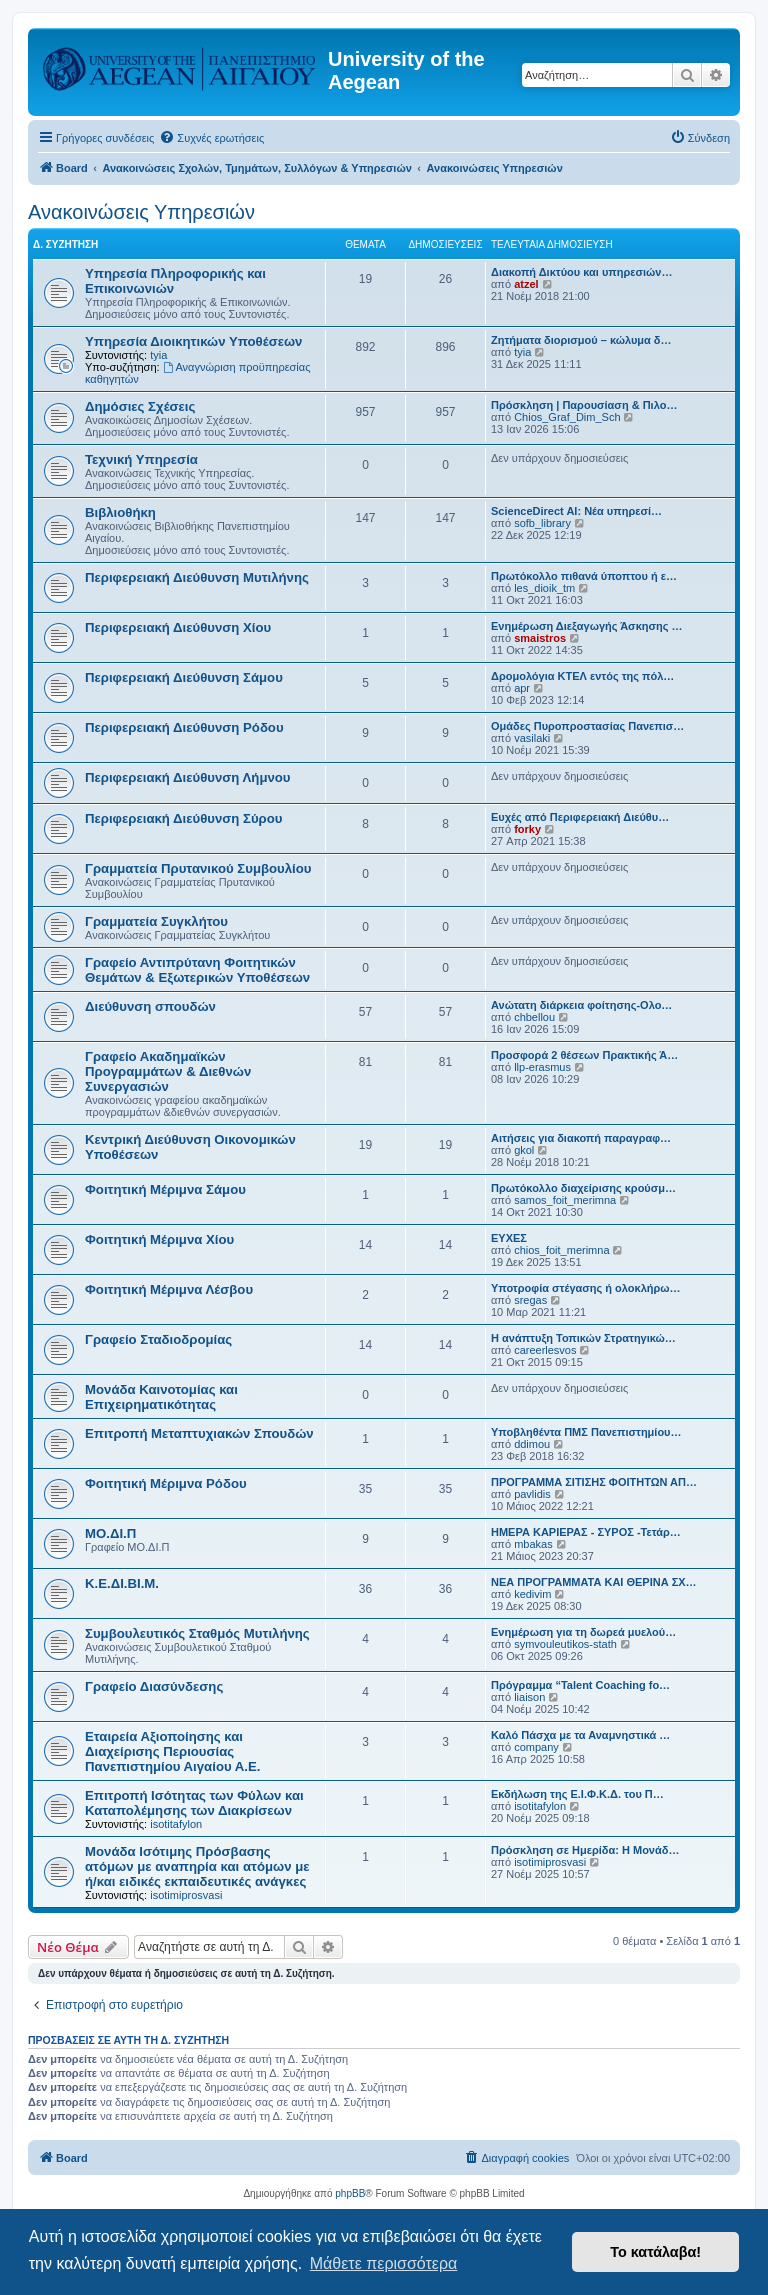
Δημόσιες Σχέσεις (140, 406)
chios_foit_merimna (561, 1250)
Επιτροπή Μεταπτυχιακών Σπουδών (199, 1433)
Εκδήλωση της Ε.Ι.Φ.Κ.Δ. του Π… (577, 1794)
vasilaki (532, 738)
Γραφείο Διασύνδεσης (154, 1686)
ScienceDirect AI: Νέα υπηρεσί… (576, 511)
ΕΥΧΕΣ (509, 1238)
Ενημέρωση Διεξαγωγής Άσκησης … (587, 626)
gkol (524, 1150)
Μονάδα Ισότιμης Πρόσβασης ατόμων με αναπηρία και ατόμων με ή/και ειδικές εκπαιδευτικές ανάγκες (197, 1866)
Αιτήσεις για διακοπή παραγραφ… (581, 1138)
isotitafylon (176, 1824)
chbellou (534, 1017)
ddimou (532, 1444)
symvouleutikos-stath (565, 1644)
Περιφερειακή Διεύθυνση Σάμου (184, 677)
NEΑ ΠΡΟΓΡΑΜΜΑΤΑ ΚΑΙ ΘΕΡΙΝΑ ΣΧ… (594, 1582)
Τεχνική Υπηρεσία (141, 459)
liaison (529, 1697)
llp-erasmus (542, 1067)
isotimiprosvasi (186, 1895)
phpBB (350, 2193)
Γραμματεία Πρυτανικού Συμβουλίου (198, 868)
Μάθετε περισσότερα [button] (384, 2263)
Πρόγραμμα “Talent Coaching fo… (580, 1685)
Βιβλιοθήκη (120, 512)
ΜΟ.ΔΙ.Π (110, 1533)
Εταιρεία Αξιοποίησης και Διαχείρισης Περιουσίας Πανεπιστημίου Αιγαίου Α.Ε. (172, 1751)
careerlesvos (545, 1350)
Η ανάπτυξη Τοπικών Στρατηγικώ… (583, 1338)
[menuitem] (211, 138)
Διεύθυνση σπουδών (150, 1006)
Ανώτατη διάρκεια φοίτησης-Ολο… (581, 1005)
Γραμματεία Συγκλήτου (156, 921)
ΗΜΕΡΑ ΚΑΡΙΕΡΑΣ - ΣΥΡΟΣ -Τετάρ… (586, 1532)
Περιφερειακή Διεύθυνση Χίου (178, 627)
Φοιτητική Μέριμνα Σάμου (165, 1189)
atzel (526, 284)
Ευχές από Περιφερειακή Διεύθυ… (580, 817)
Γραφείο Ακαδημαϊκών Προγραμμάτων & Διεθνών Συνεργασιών (168, 1071)
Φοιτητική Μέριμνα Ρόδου (166, 1483)
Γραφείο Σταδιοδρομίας (158, 1339)
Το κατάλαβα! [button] (655, 2252)
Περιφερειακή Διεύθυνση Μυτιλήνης (197, 577)
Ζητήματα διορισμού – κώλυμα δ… (581, 340)
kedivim (532, 1594)
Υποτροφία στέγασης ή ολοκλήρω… (586, 1288)
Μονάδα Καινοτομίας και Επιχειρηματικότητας (161, 1397)
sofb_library (542, 523)
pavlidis (532, 1494)
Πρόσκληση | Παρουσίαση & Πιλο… (584, 405)
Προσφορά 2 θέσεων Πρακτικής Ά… (584, 1055)
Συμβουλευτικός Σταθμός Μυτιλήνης (197, 1633)
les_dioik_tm (544, 588)
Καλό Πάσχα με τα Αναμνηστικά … (580, 1735)
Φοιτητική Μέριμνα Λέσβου (169, 1289)
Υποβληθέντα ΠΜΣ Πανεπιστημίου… (586, 1432)
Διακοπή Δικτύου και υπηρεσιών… (581, 272)
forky (527, 829)
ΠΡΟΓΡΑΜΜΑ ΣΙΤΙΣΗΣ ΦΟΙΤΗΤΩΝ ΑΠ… (594, 1482)
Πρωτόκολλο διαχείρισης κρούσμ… (583, 1188)
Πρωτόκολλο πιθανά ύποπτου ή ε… (584, 576)
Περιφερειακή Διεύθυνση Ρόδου (184, 727)
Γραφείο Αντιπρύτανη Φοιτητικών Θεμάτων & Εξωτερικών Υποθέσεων (197, 970)
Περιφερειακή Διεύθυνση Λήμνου (188, 777)
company (536, 1747)
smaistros (540, 638)
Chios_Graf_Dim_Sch (567, 417)
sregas (530, 1300)
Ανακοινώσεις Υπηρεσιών (141, 212)
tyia (158, 355)
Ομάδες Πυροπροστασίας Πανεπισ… (587, 726)
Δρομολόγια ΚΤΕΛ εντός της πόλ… (582, 676)
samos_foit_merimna (565, 1200)
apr (522, 688)
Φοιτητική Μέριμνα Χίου (159, 1239)
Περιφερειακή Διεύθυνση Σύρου (184, 818)
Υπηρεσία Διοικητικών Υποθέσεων (193, 341)
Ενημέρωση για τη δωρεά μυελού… (583, 1632)
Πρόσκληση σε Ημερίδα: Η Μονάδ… (585, 1850)
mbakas (533, 1544)
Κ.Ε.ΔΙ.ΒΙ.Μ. (122, 1583)
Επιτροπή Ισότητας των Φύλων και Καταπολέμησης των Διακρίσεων (194, 1803)
